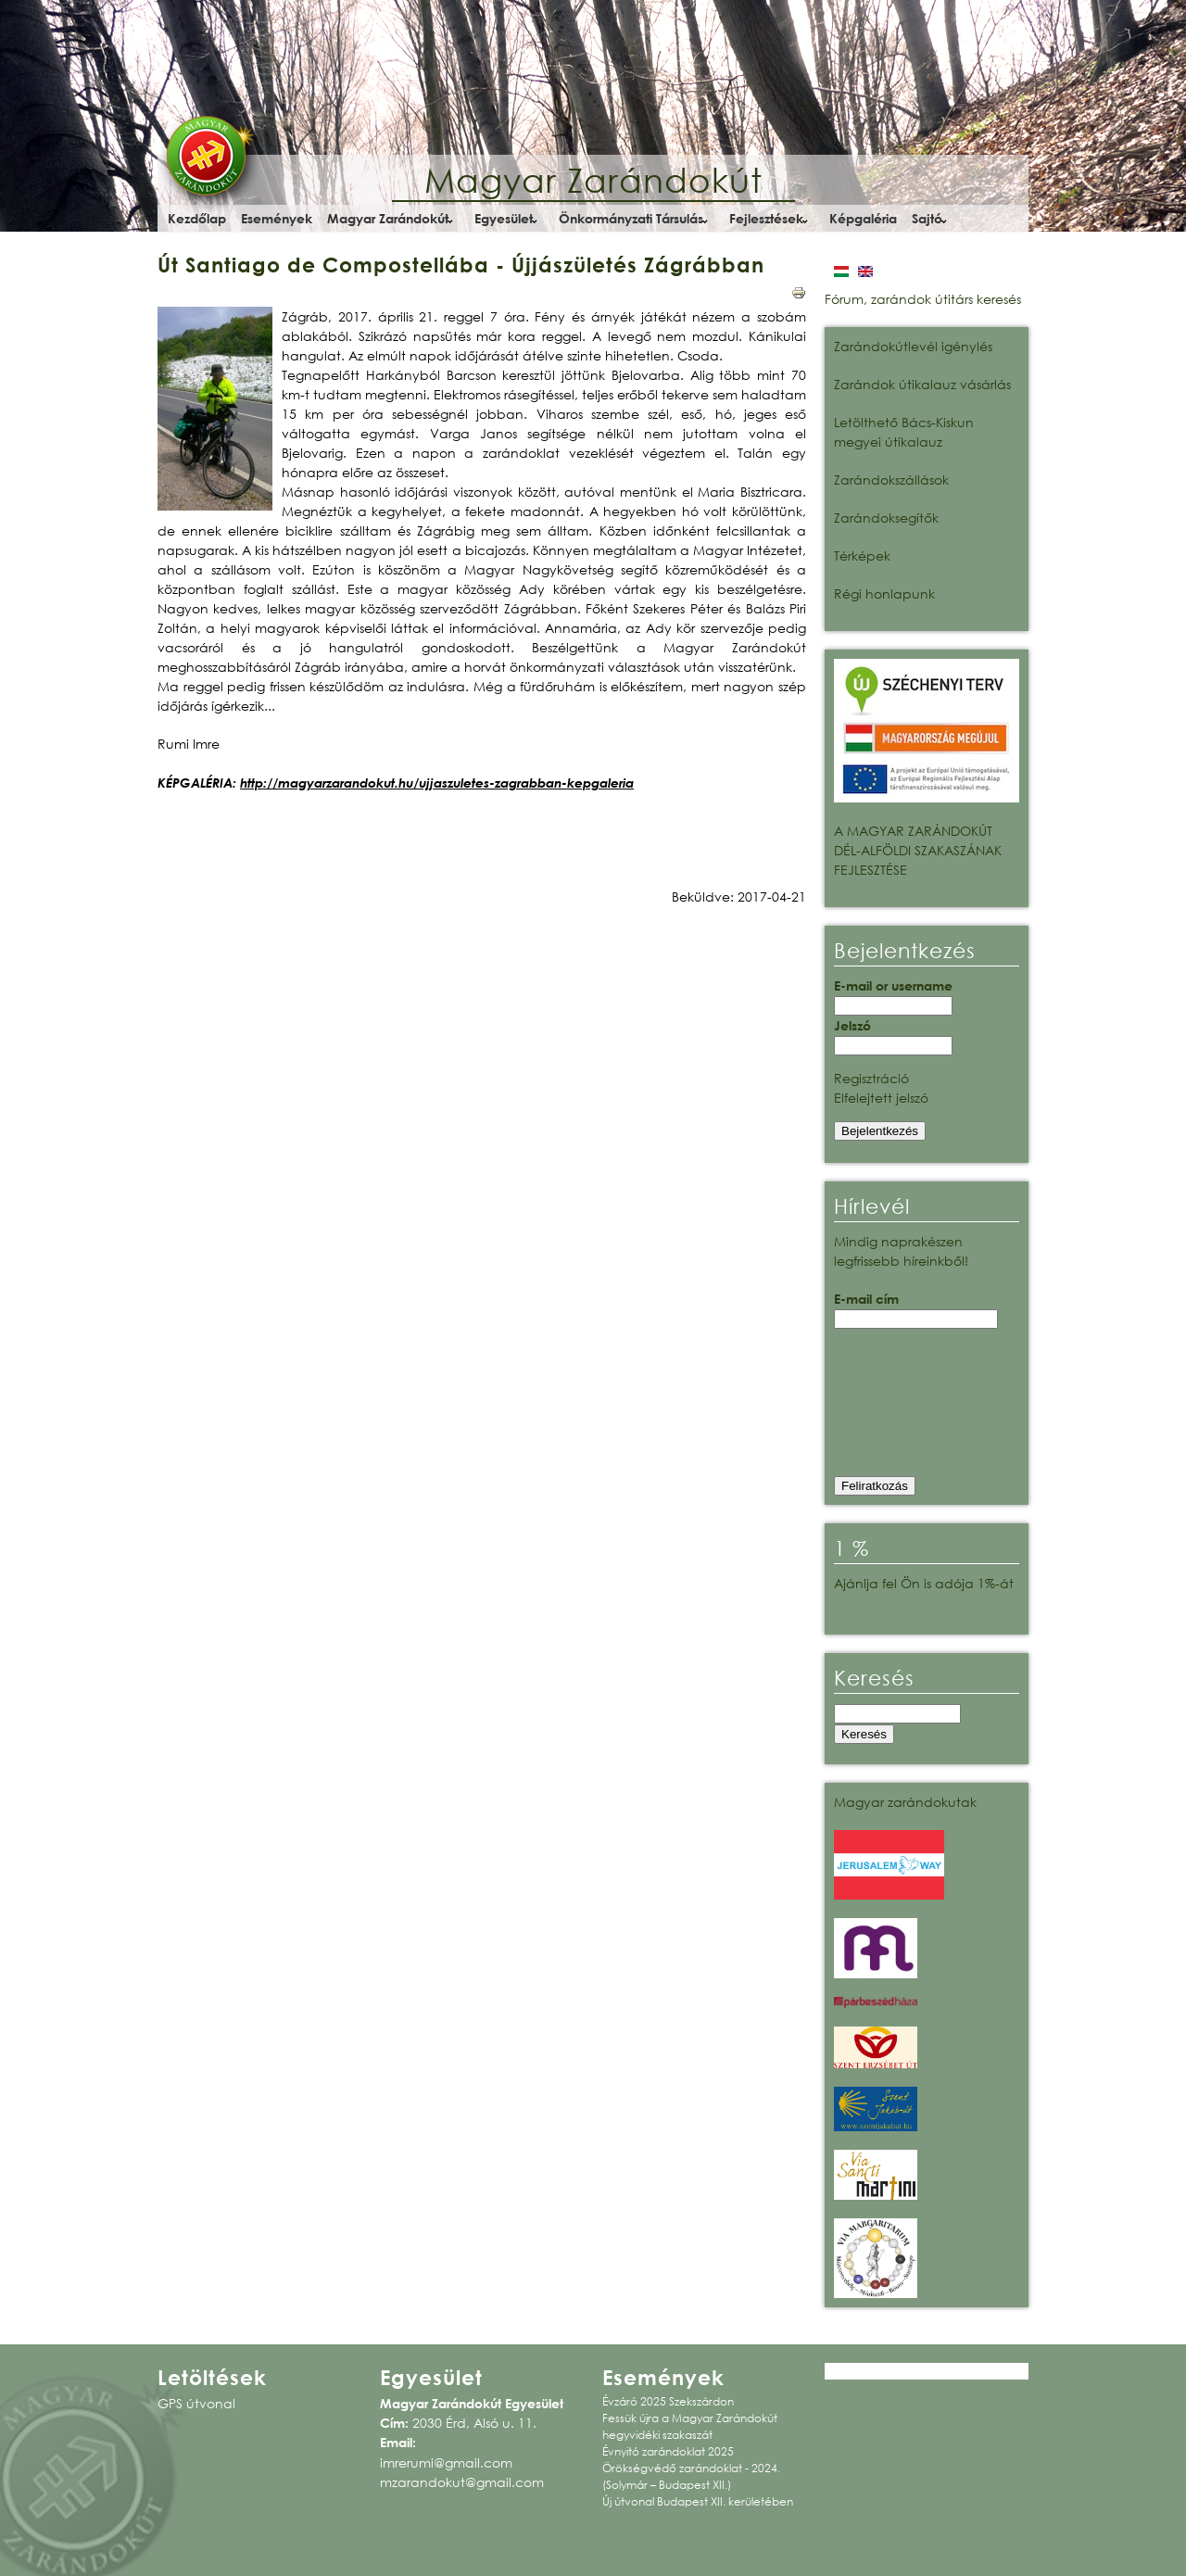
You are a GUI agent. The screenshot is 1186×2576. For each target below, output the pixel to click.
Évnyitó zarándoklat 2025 (668, 2451)
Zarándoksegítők (886, 517)
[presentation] (910, 1408)
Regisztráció (871, 1078)
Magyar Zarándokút (593, 179)
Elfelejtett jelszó (881, 1097)
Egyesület (503, 218)
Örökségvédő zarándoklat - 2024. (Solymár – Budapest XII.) (691, 2476)
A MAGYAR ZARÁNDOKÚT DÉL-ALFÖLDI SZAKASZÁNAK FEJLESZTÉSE (918, 850)
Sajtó (927, 218)
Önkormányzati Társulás (631, 218)
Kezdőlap (197, 218)
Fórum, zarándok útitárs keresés (923, 299)
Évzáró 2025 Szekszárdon (668, 2401)
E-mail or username (893, 985)
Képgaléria (863, 218)
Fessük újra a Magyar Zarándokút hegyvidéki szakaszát (689, 2426)
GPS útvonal (196, 2403)
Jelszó (852, 1025)
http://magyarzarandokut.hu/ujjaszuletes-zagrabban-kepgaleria (437, 782)
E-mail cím (866, 1299)
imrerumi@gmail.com (446, 2462)
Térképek (862, 555)
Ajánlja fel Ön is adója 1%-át (924, 1583)
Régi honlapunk (884, 593)
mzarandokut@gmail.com (462, 2482)
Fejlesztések (766, 218)
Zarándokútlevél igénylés (913, 346)
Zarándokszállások (891, 479)
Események (276, 218)
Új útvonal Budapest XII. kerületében (697, 2501)
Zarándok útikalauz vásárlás (922, 384)
